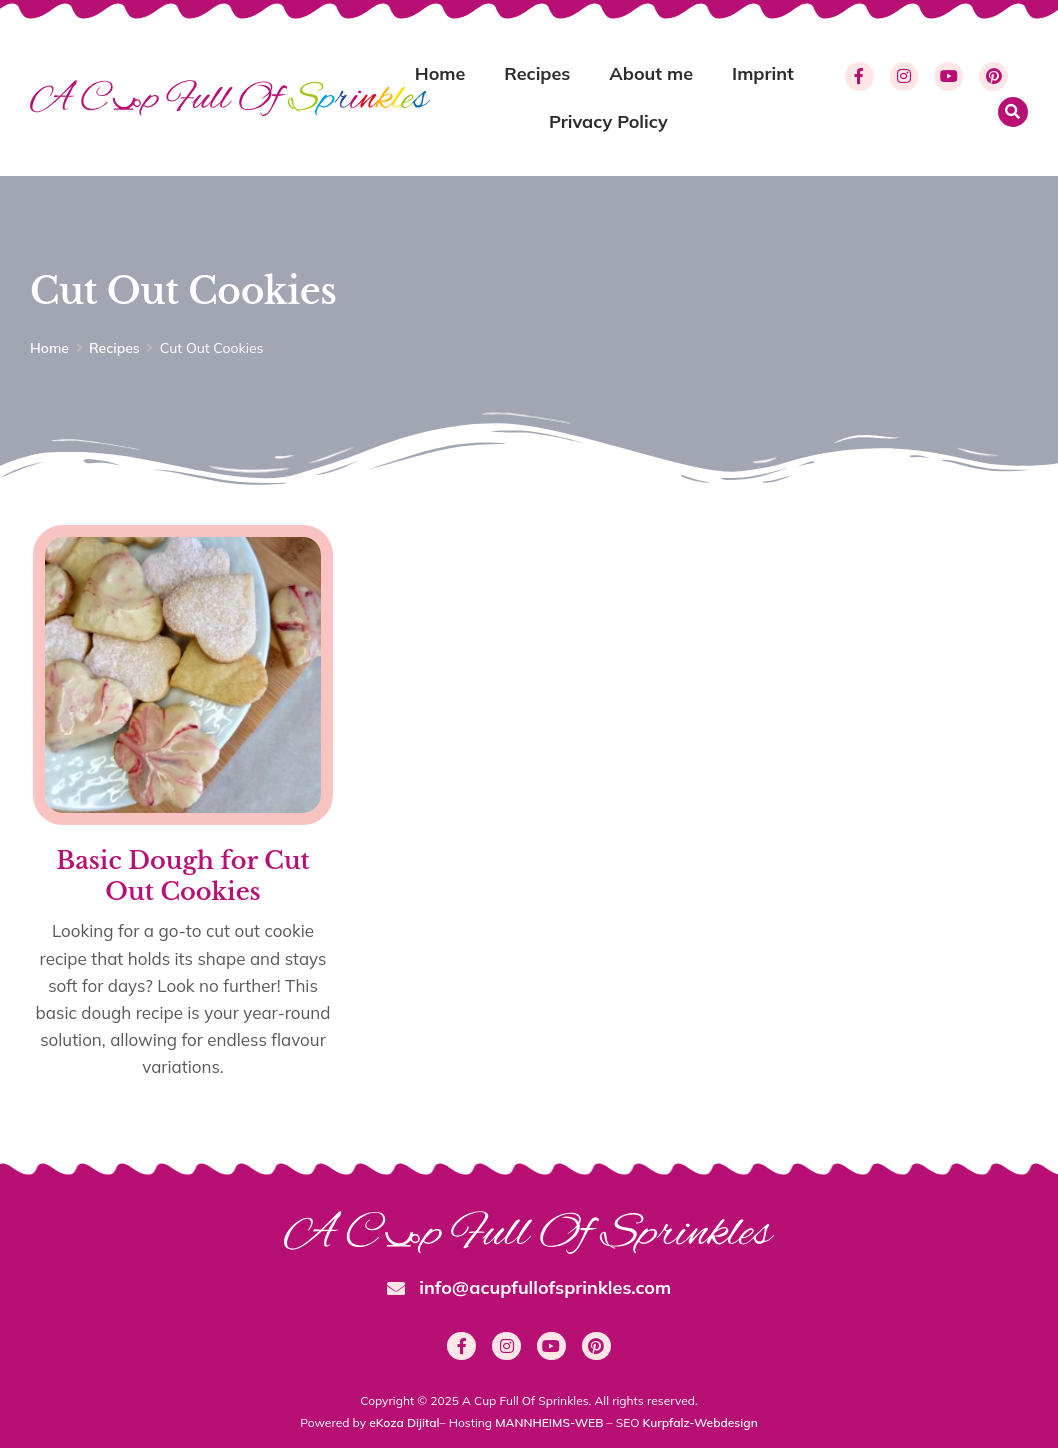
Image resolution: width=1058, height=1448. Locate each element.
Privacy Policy (608, 121)
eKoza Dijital (404, 1422)
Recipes (537, 73)
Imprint (763, 73)
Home (440, 73)
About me (651, 73)
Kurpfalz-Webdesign (700, 1422)
